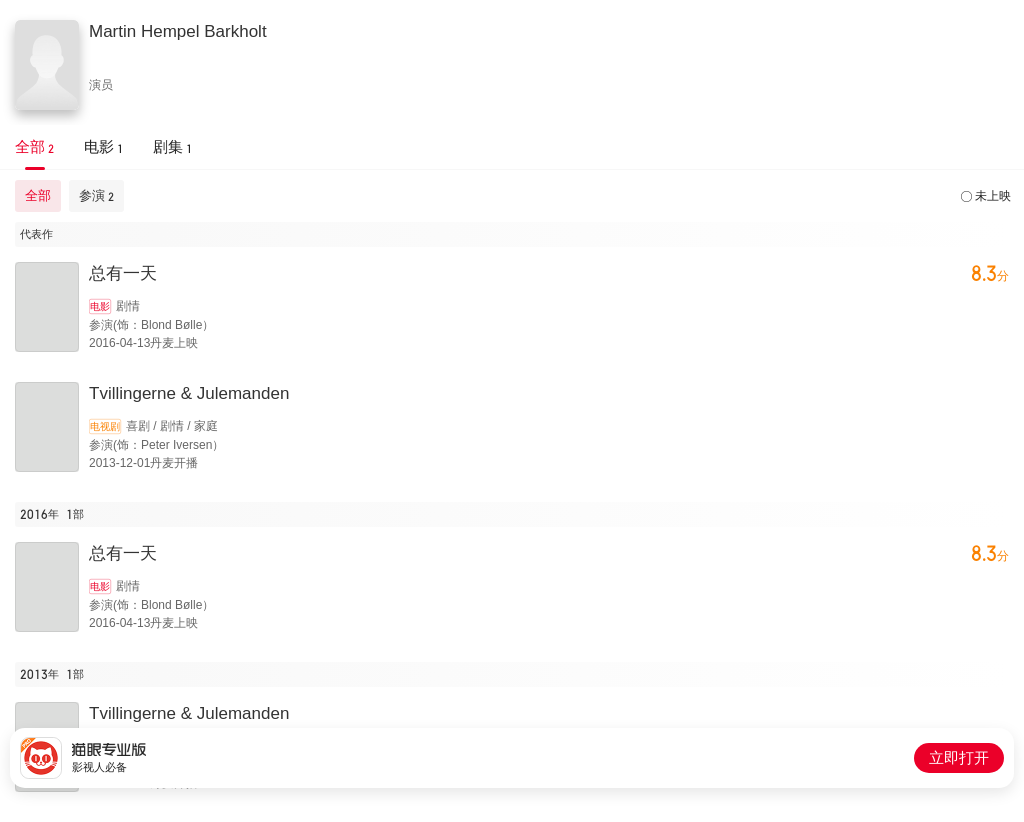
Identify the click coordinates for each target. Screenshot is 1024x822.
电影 (100, 306)
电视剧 (105, 426)
